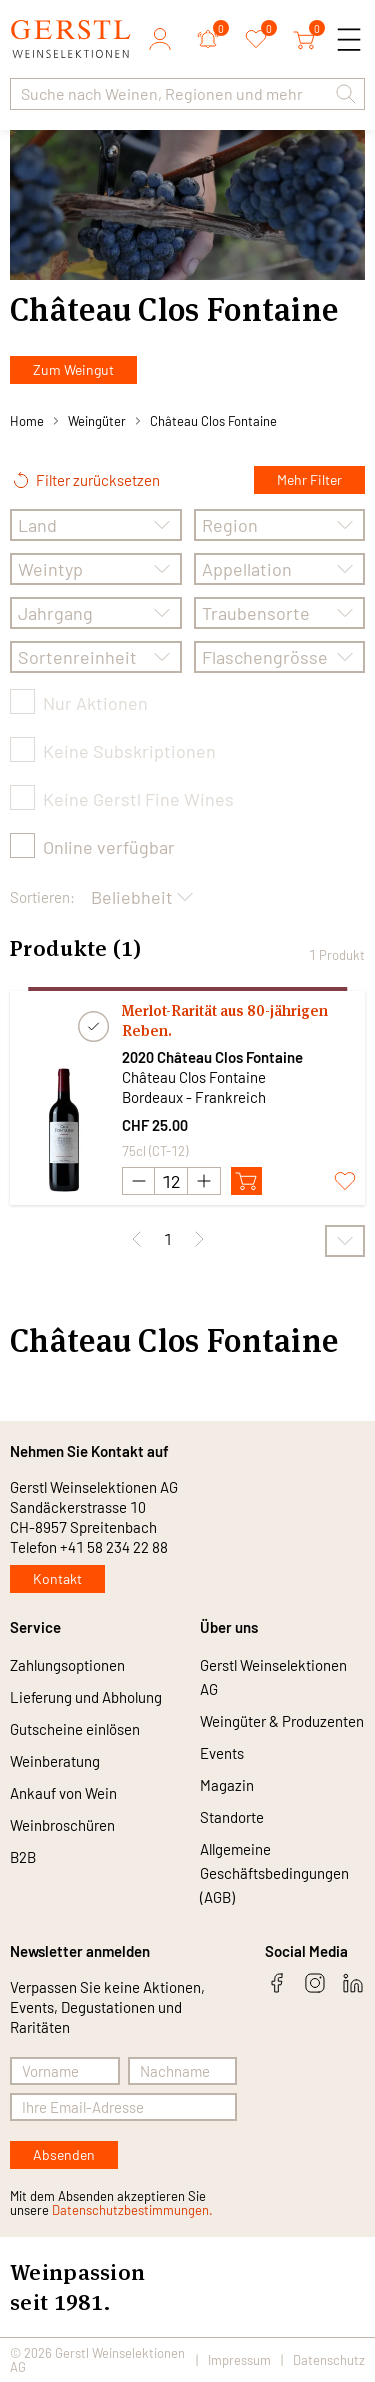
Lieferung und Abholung (86, 1697)
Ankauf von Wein (63, 1793)
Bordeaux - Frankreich (194, 1097)
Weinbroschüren (62, 1825)
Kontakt (57, 1578)
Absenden (64, 2154)
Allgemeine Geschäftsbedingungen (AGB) (274, 1873)
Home (27, 421)
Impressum (239, 2360)
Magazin (227, 1785)
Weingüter (97, 421)
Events (222, 1753)
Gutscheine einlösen (75, 1729)
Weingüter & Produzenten (282, 1721)
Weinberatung (55, 1761)
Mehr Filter (309, 479)
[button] (346, 94)
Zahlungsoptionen (67, 1665)
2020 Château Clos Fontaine (212, 1057)
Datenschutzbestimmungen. (132, 2210)
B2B (23, 1857)
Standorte (232, 1817)
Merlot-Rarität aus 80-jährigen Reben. (225, 1020)
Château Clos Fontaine (213, 421)
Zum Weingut (73, 369)
